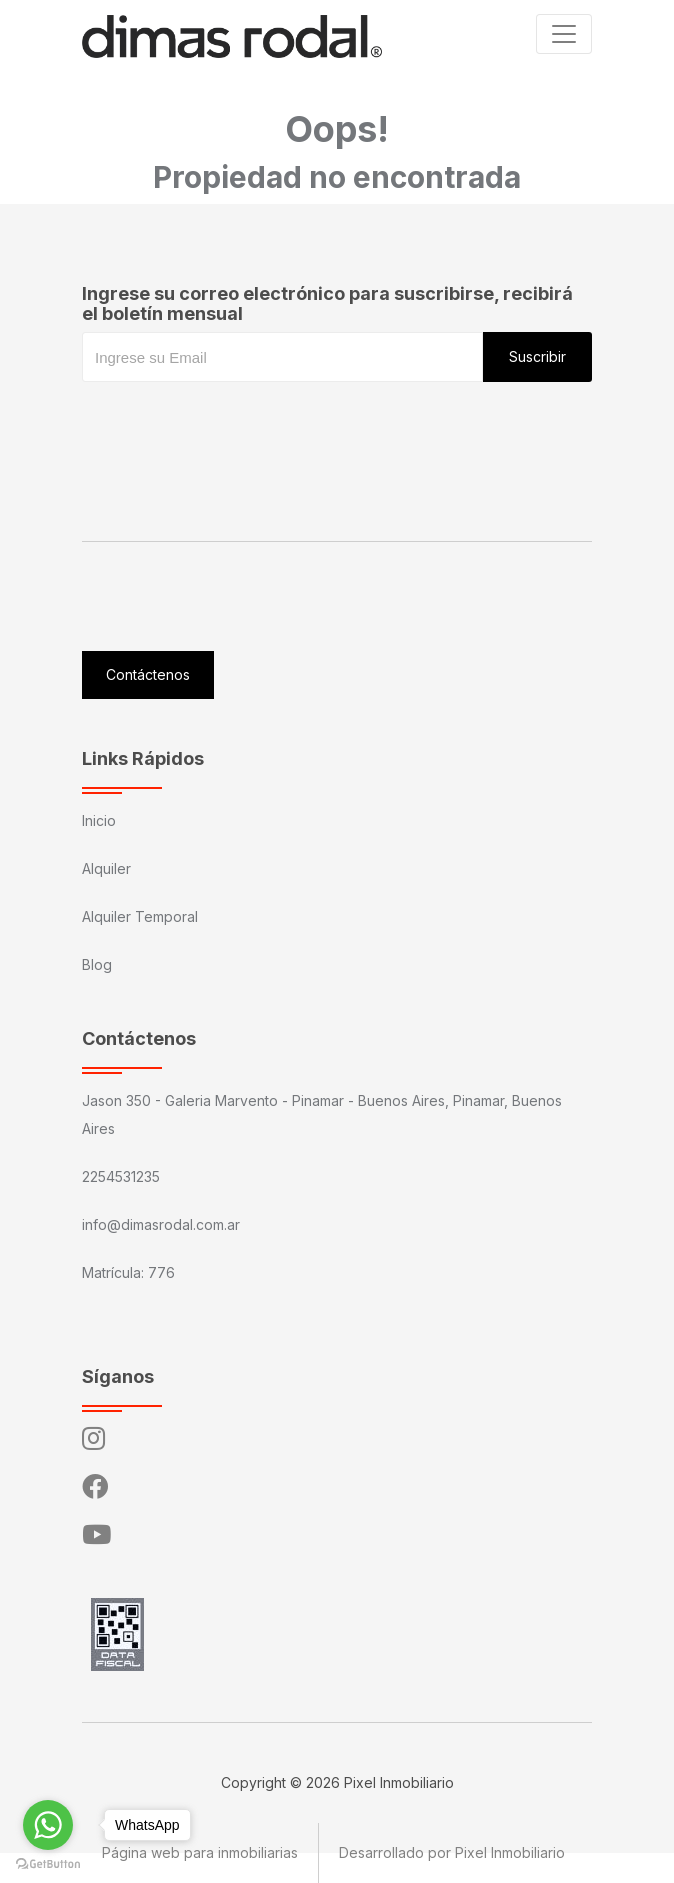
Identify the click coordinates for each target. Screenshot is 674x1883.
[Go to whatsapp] (48, 1825)
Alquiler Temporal (140, 916)
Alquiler (106, 868)
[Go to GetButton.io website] (48, 1863)
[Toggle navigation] (564, 34)
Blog (97, 964)
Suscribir (537, 356)
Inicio (99, 820)
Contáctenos (148, 674)
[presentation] (234, 422)
